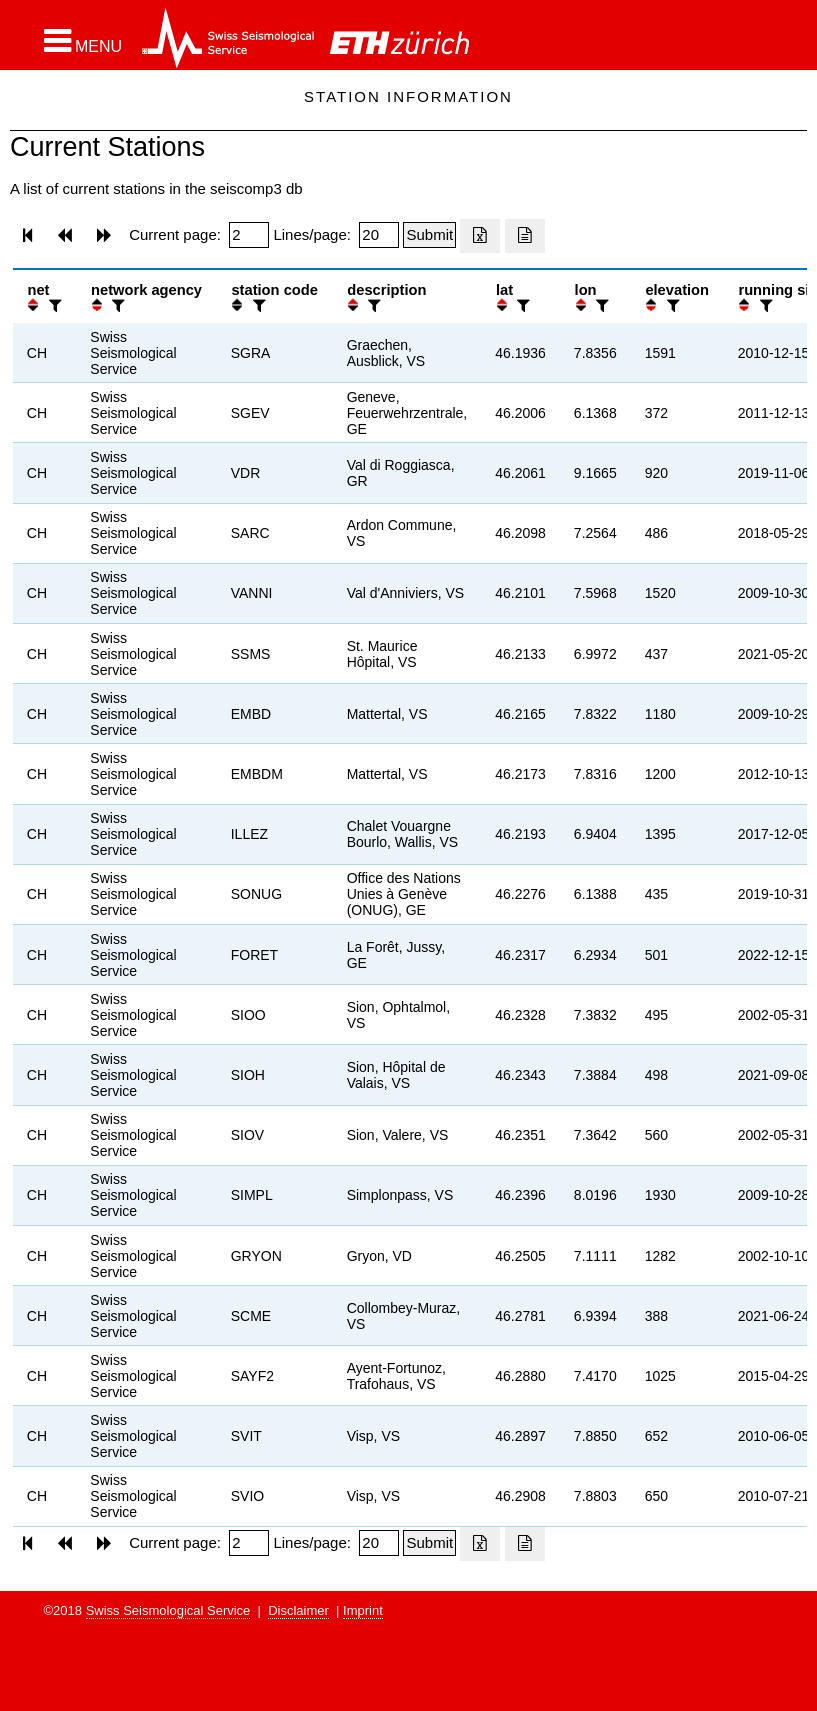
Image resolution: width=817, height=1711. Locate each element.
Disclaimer (298, 1610)
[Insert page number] (249, 235)
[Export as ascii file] (525, 236)
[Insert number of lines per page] (379, 235)
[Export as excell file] (480, 236)
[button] (83, 41)
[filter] (53, 305)
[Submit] (429, 235)
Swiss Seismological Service (168, 1610)
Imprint (363, 1610)
